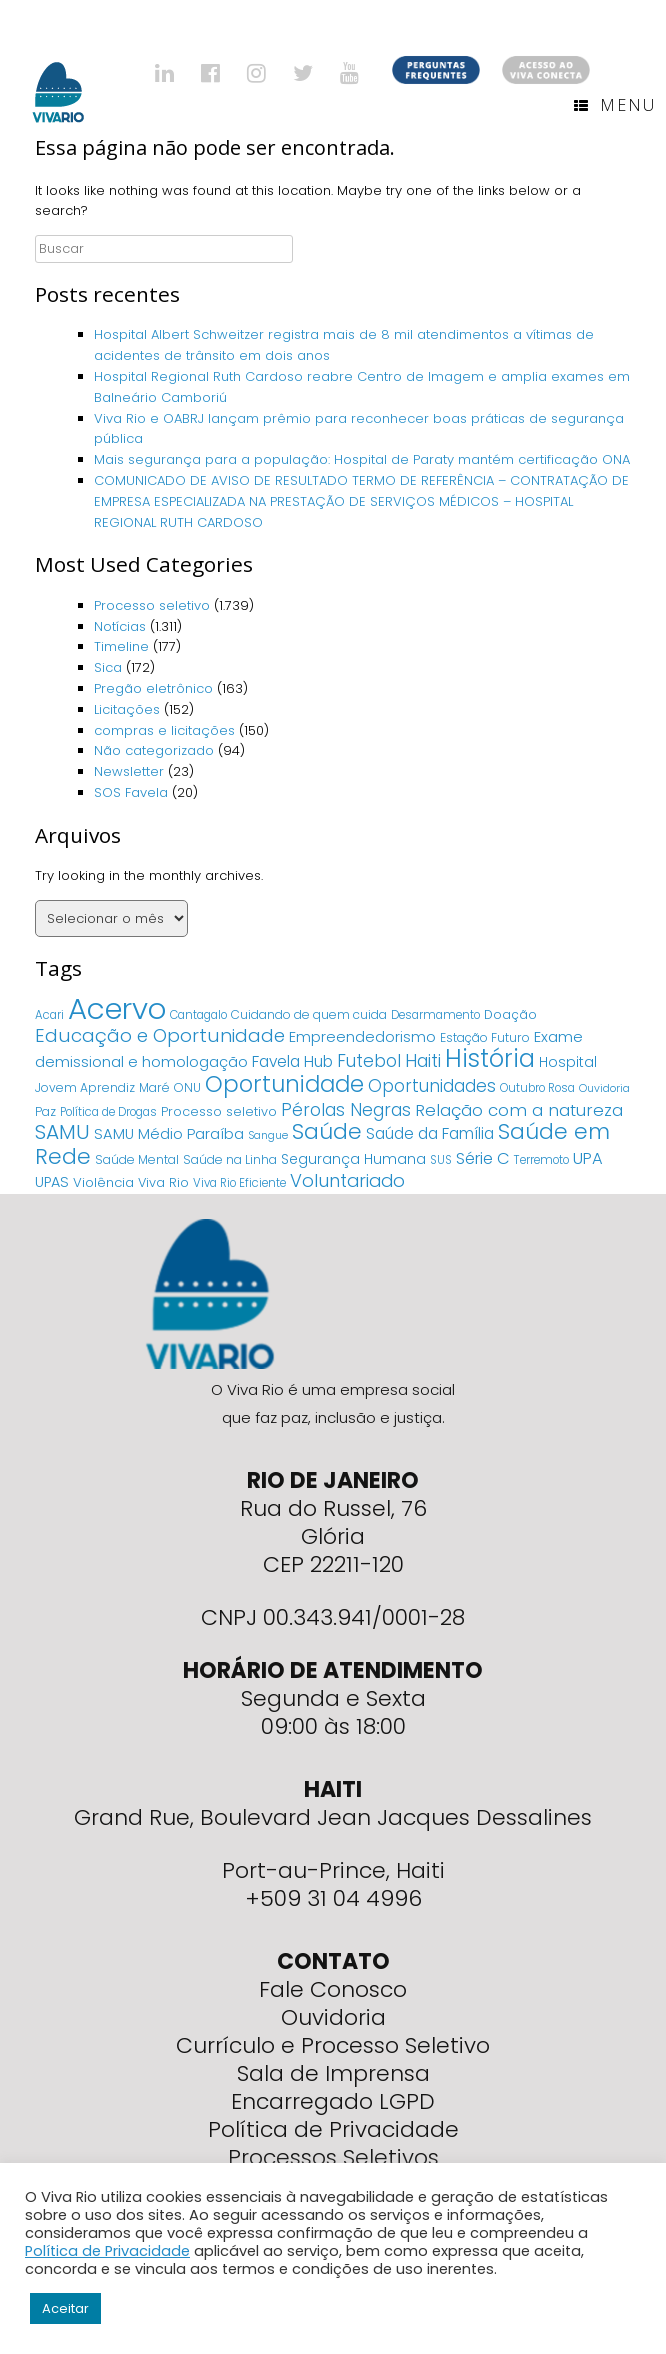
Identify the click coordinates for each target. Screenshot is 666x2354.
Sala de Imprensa (333, 2073)
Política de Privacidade (333, 2129)
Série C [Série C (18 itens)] (483, 1158)
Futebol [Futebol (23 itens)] (369, 1061)
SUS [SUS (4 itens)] (441, 1160)
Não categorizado (154, 750)
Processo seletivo (152, 605)
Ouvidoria (333, 2017)
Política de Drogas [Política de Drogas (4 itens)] (108, 1112)
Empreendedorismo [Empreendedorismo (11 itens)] (362, 1037)
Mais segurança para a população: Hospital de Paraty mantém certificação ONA (362, 459)
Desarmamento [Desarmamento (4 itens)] (435, 1015)
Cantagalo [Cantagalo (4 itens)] (198, 1015)
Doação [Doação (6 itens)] (510, 1014)
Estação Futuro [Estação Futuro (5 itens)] (485, 1037)
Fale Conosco (333, 1989)
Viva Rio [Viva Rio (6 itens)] (163, 1182)
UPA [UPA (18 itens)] (588, 1158)
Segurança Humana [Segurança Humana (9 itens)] (353, 1159)
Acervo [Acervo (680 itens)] (117, 1008)
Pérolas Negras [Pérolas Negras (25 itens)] (346, 1110)
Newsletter (129, 771)
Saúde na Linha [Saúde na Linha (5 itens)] (230, 1159)
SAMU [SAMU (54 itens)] (62, 1132)
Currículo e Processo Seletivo (333, 2045)
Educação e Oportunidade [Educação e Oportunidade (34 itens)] (160, 1035)
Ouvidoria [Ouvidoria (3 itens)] (604, 1088)
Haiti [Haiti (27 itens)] (423, 1060)
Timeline (121, 646)
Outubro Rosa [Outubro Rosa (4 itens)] (537, 1088)
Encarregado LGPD (333, 2101)
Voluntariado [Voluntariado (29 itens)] (347, 1180)
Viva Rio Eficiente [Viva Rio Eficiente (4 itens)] (239, 1183)
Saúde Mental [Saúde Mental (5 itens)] (137, 1159)
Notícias (120, 626)
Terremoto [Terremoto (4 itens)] (541, 1160)
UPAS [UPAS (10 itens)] (52, 1182)
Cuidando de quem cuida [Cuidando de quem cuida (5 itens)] (309, 1014)
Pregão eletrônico (153, 688)
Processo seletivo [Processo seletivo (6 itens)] (219, 1111)
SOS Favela (131, 792)
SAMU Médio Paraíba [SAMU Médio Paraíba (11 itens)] (169, 1134)
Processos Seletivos (333, 2157)
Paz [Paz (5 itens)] (45, 1111)
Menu (615, 105)
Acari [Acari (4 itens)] (49, 1015)
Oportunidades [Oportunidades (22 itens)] (432, 1086)
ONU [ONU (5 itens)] (187, 1087)
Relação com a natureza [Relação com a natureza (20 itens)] (519, 1110)
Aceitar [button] (65, 2308)
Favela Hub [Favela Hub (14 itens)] (292, 1061)
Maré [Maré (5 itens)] (154, 1087)
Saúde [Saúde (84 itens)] (327, 1131)
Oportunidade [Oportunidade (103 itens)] (284, 1084)
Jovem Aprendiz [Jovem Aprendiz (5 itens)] (85, 1087)
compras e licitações (164, 730)
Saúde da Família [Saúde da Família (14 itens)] (430, 1133)
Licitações (127, 709)
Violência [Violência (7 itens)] (103, 1182)
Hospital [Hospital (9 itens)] (568, 1062)
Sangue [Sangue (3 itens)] (268, 1135)
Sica (108, 667)
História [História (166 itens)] (490, 1058)
